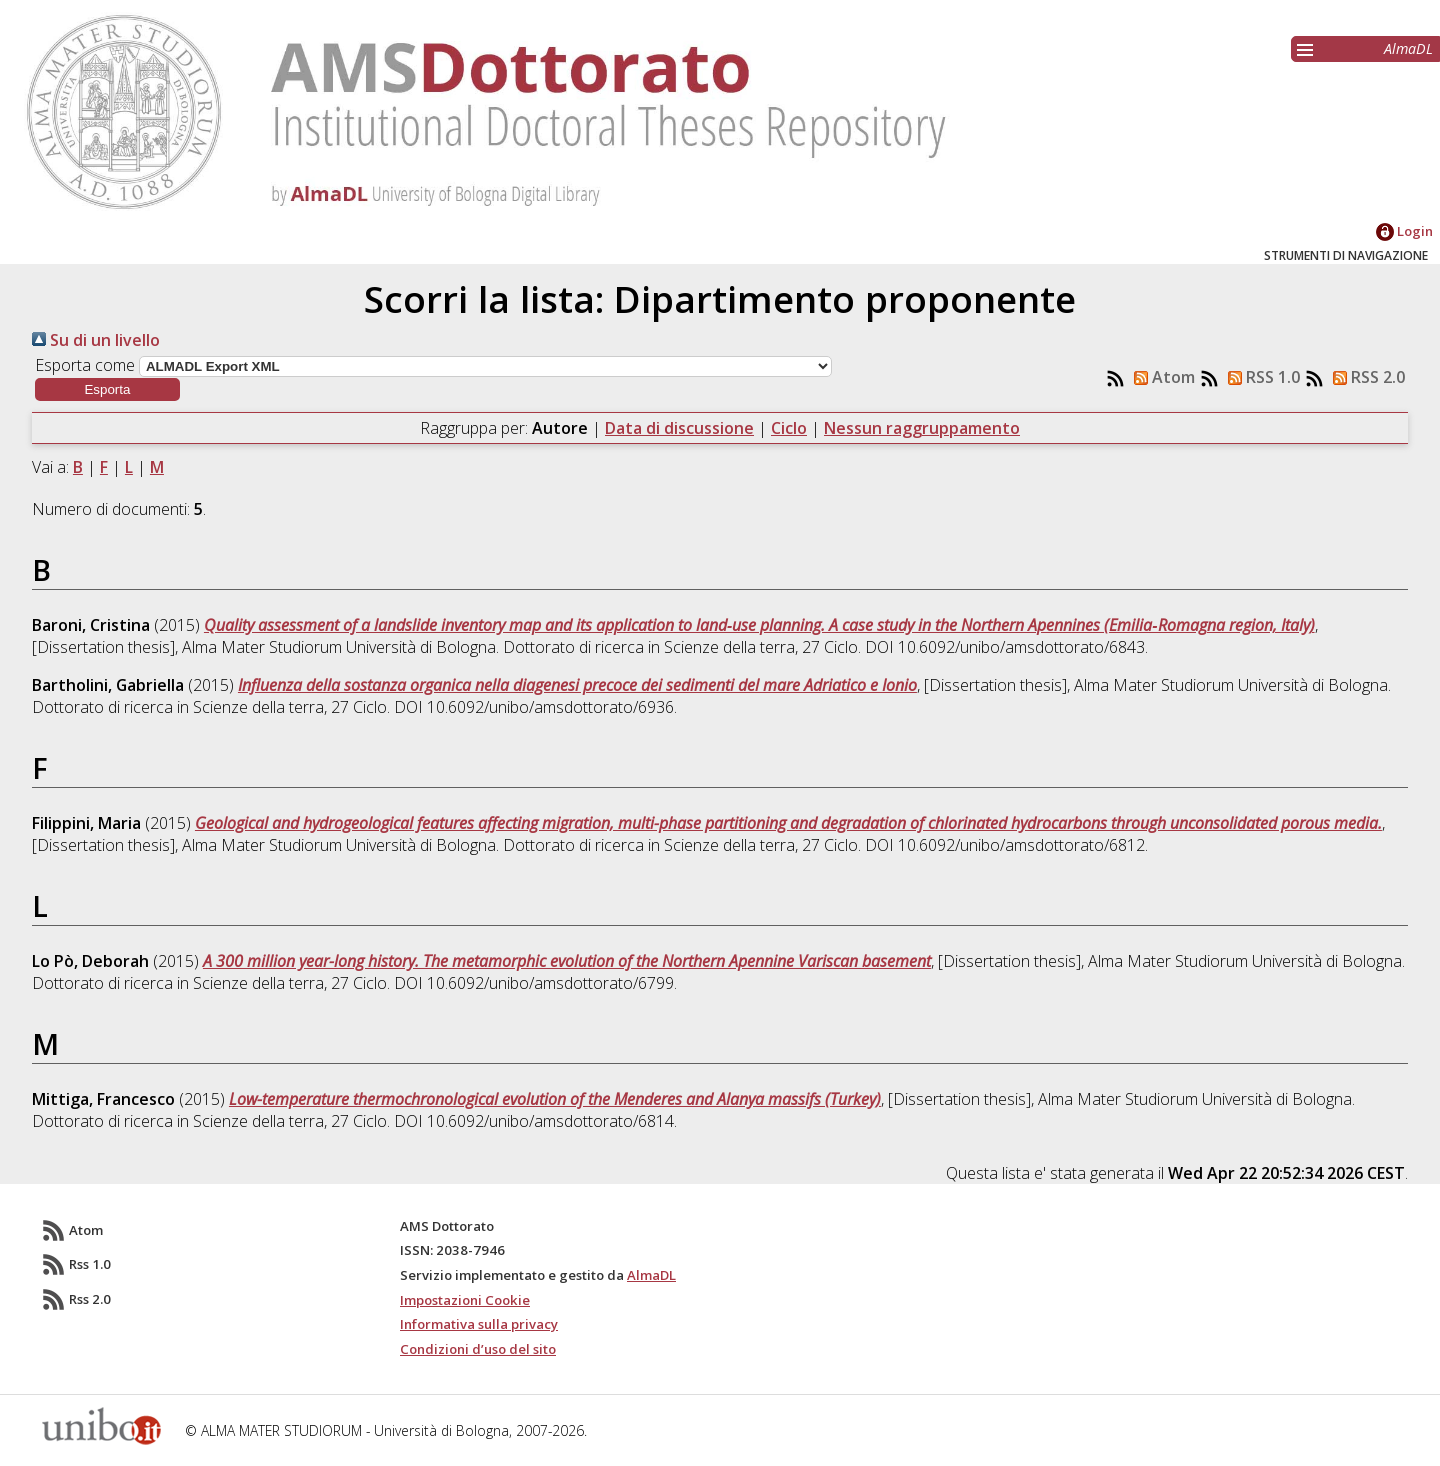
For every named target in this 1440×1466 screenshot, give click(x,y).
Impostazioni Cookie (465, 1300)
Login (1404, 231)
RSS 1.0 (1260, 377)
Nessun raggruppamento (922, 428)
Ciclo (789, 428)
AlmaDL (1408, 48)
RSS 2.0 (1365, 377)
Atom (1160, 377)
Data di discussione (679, 428)
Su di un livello (96, 340)
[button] (107, 389)
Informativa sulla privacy (479, 1324)
